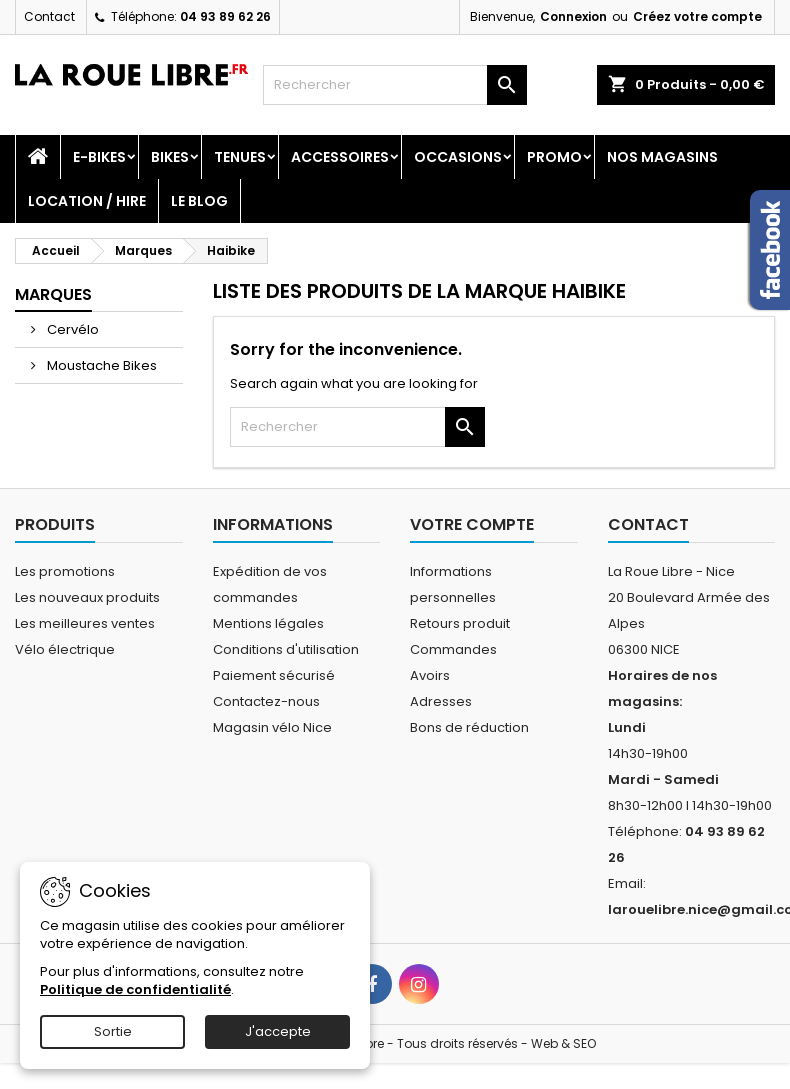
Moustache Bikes (100, 365)
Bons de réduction (469, 727)
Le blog (199, 201)
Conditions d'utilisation (286, 649)
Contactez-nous (266, 701)
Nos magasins (662, 157)
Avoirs (430, 675)
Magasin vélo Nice (272, 727)
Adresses (441, 701)
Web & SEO (563, 1043)
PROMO (554, 157)
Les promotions (65, 571)
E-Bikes (99, 157)
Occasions (458, 157)
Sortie (113, 1031)
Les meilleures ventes (85, 623)
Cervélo (71, 329)
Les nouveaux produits (87, 597)
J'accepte (278, 1031)
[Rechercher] (394, 85)
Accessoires (340, 157)
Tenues (240, 157)
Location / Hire (87, 201)
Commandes (453, 649)
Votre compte (472, 524)
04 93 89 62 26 (225, 16)
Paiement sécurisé (274, 675)
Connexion (573, 16)
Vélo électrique (65, 649)
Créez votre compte (697, 16)
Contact (49, 16)
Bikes (170, 157)
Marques (53, 294)
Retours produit (460, 623)
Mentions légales (268, 623)
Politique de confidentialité (135, 989)
